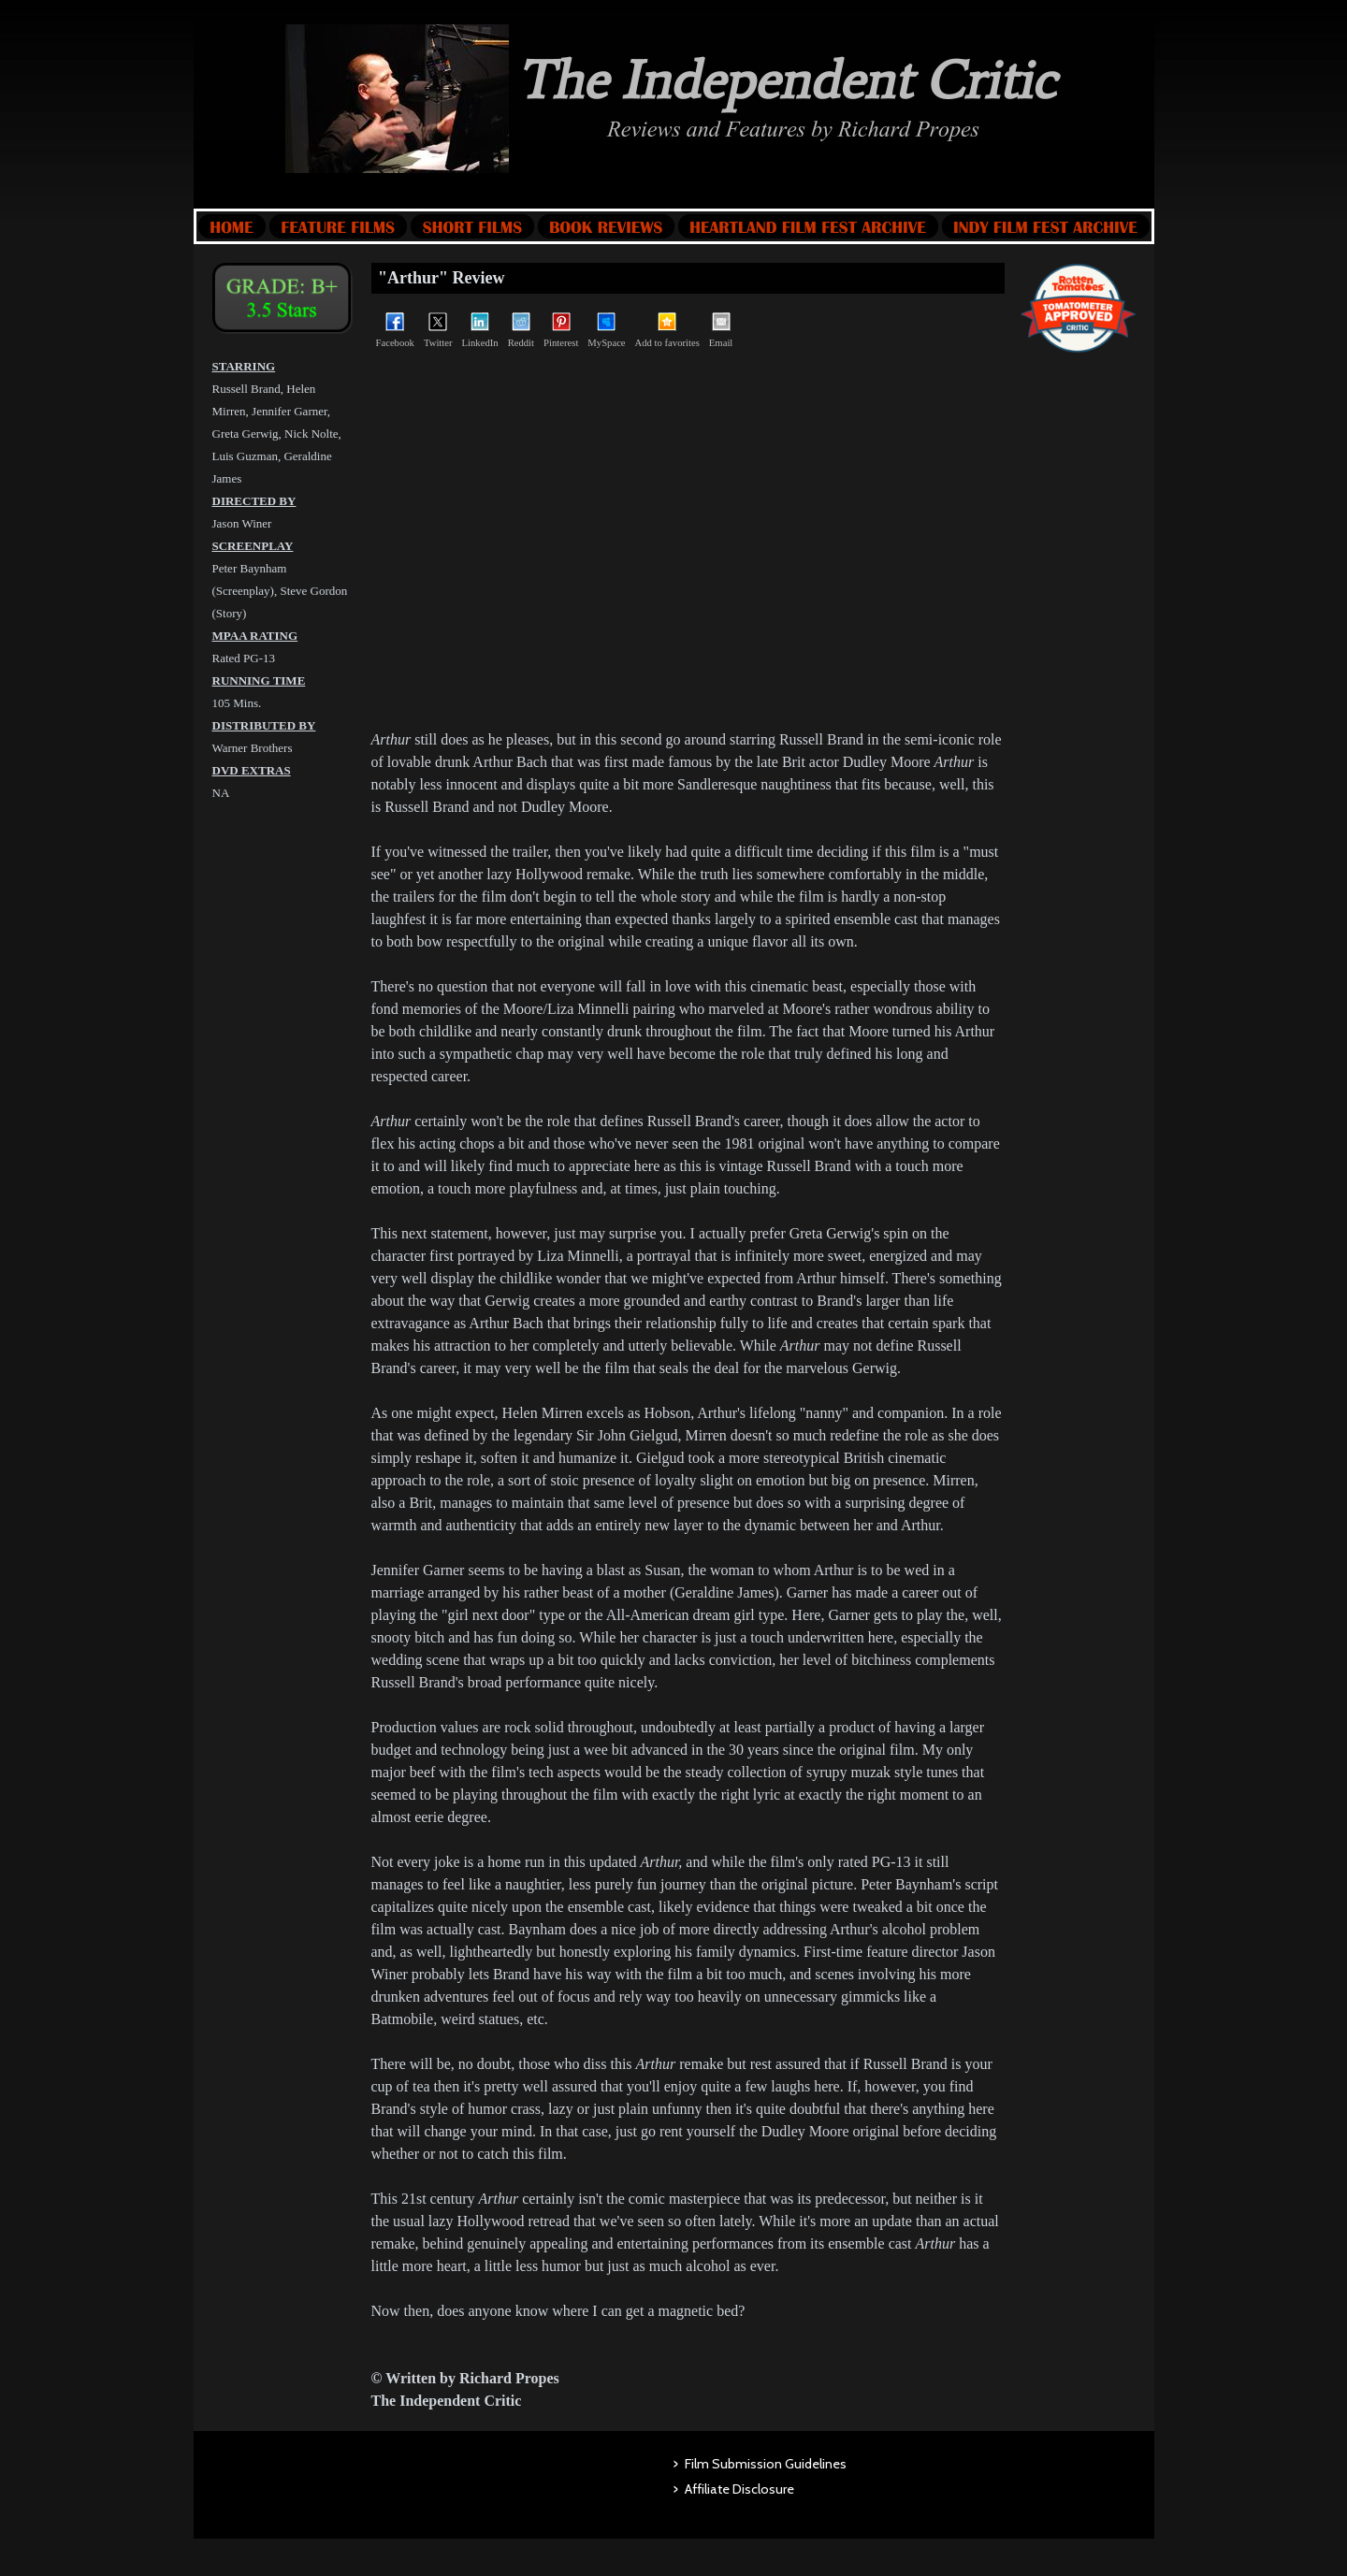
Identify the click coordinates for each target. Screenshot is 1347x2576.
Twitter (438, 330)
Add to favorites (667, 330)
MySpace (606, 330)
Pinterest (560, 330)
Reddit (521, 330)
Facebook (395, 330)
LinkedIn (480, 330)
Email (720, 330)
